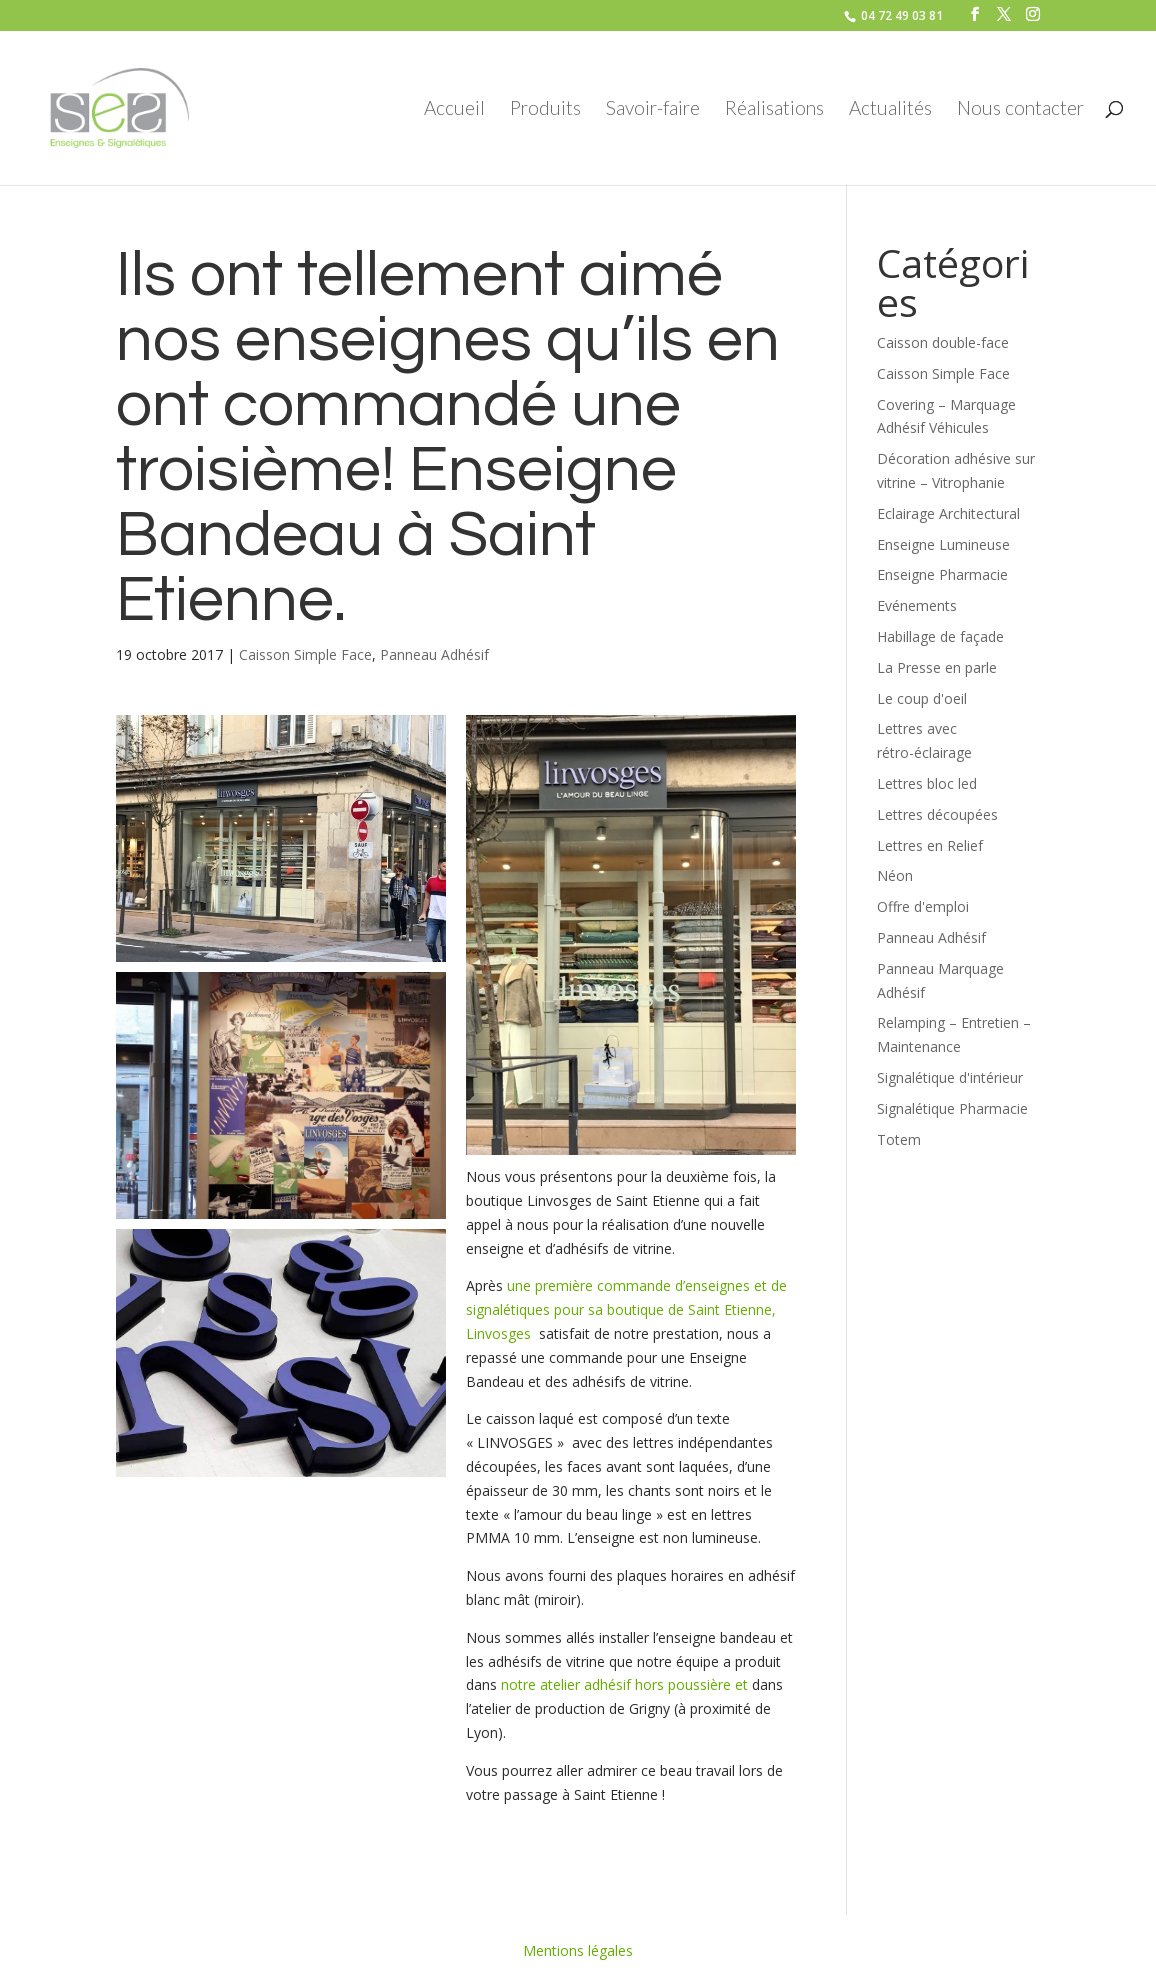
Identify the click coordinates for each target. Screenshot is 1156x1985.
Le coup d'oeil (922, 698)
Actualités (890, 110)
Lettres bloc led (927, 783)
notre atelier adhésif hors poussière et (624, 1684)
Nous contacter (1020, 110)
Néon (895, 875)
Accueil (454, 110)
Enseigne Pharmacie (942, 574)
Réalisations (774, 110)
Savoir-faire (653, 110)
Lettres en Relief (930, 845)
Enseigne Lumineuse (943, 544)
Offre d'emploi (923, 906)
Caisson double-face (943, 342)
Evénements (917, 605)
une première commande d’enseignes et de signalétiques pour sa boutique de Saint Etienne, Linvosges (626, 1309)
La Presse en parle (937, 667)
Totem (899, 1139)
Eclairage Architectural (948, 513)
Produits (545, 110)
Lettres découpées (937, 814)
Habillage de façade (940, 636)
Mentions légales (578, 1950)
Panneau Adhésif (434, 654)
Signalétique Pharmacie (952, 1108)
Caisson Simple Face (305, 654)
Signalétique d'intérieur (950, 1077)
